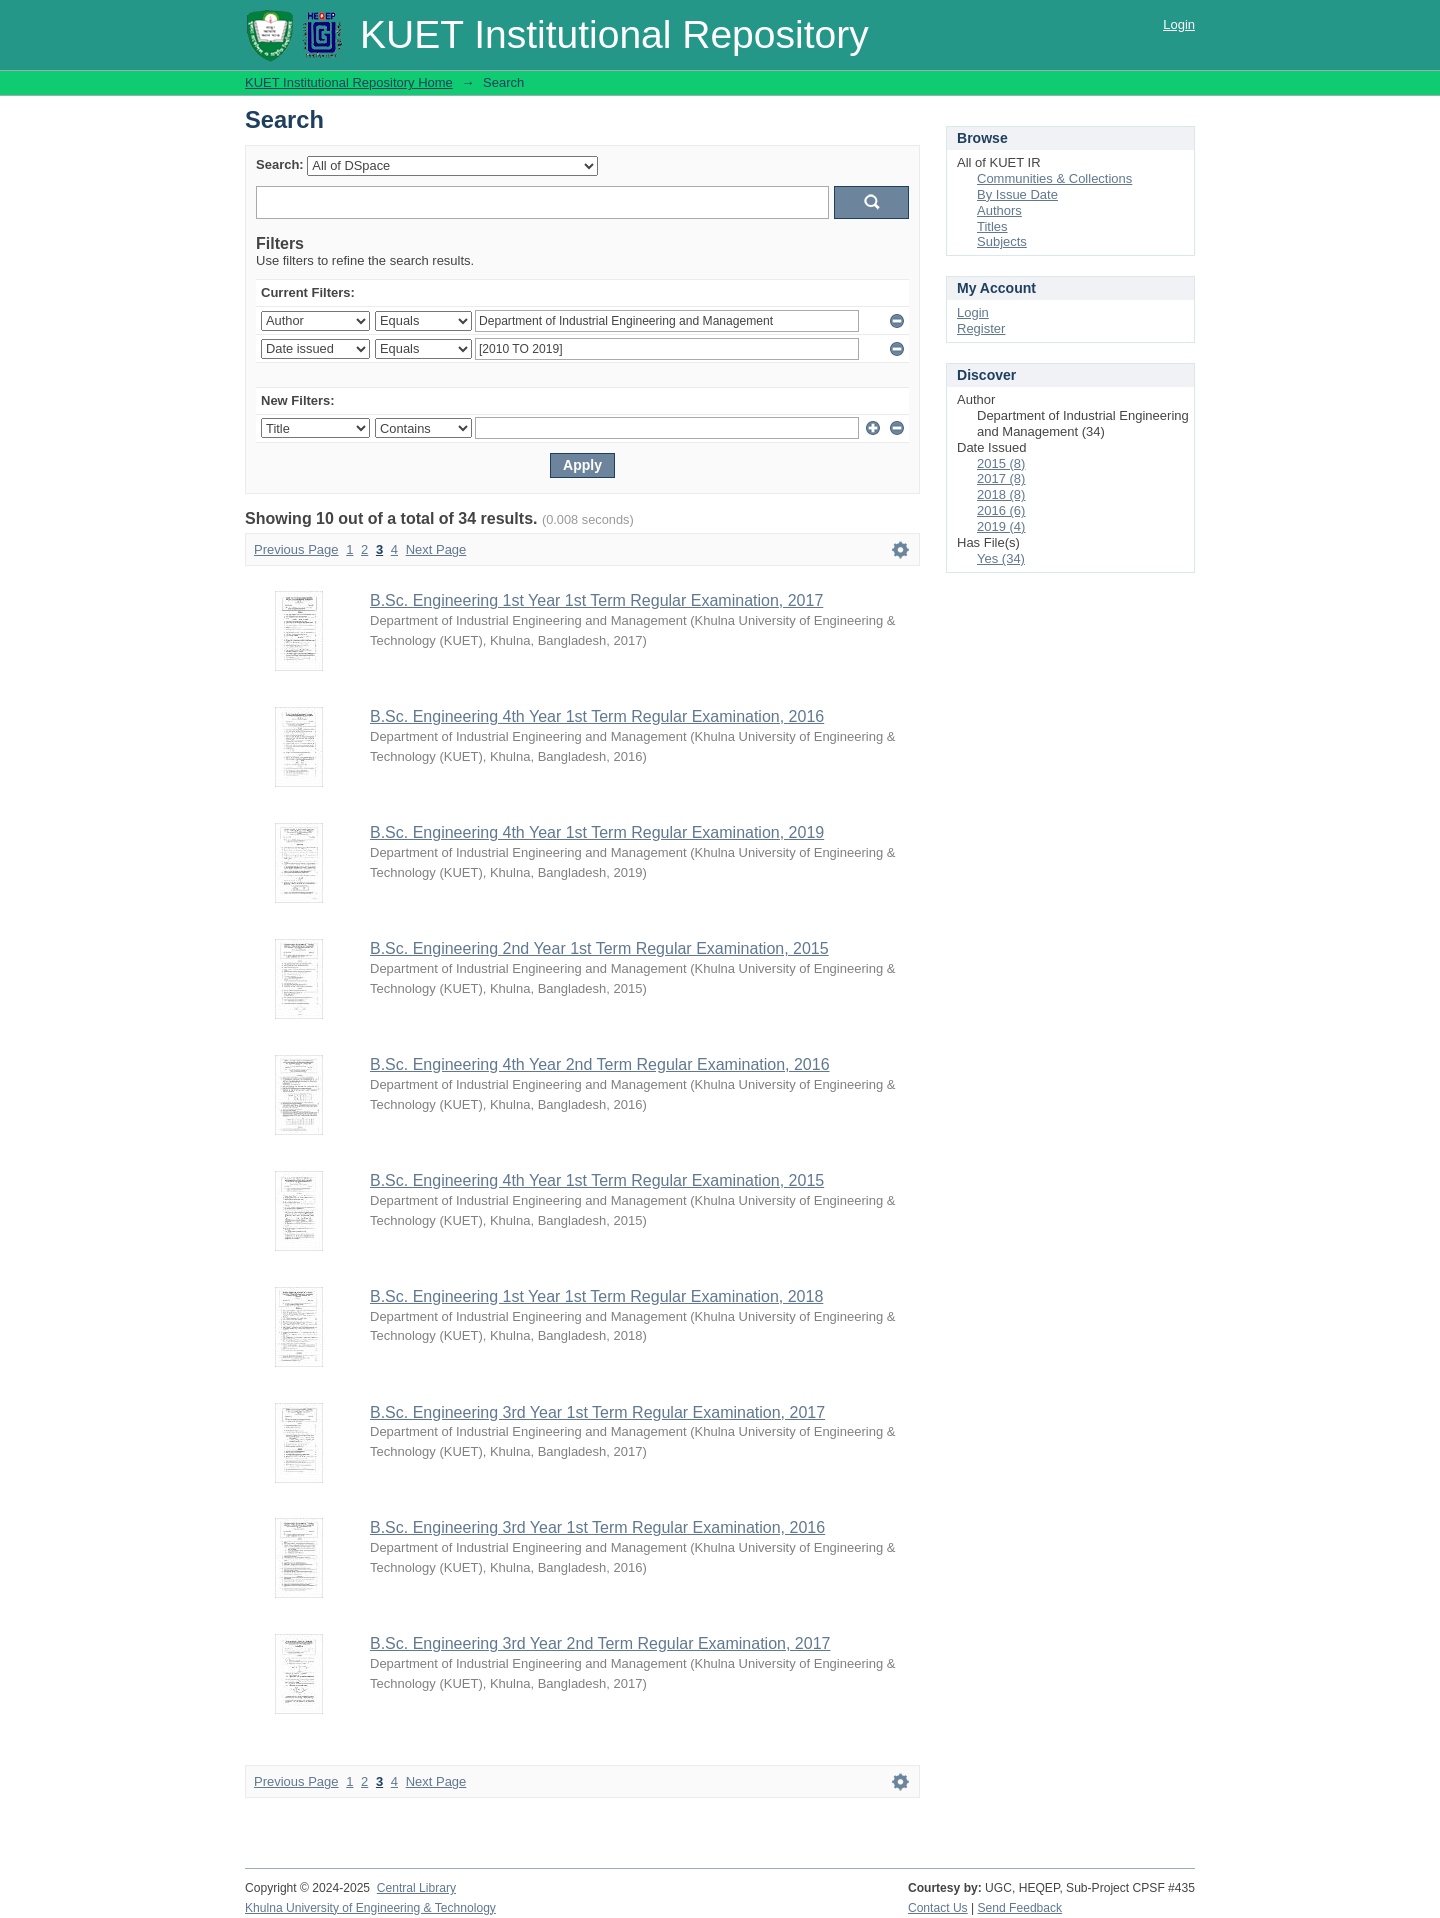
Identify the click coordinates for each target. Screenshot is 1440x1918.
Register (981, 328)
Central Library (416, 1888)
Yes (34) (1001, 558)
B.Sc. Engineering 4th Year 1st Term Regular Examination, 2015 (597, 1180)
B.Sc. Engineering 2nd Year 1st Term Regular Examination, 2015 (599, 948)
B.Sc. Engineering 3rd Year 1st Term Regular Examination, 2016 (597, 1527)
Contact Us (938, 1908)
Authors (999, 210)
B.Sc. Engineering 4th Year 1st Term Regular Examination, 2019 (597, 832)
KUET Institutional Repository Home (349, 82)
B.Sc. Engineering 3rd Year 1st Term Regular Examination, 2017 (597, 1412)
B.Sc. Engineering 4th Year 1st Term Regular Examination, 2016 (597, 716)
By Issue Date (1017, 194)
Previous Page (296, 549)
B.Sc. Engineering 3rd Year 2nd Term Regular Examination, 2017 (600, 1643)
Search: (280, 164)
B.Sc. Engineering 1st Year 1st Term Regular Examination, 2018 (596, 1296)
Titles (992, 226)
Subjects (1002, 241)
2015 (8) (1001, 463)
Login (1179, 24)
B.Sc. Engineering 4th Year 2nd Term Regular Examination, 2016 (600, 1064)
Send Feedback (1020, 1908)
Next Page (436, 549)
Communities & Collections (1054, 178)
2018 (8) (1001, 494)
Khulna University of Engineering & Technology (370, 1908)
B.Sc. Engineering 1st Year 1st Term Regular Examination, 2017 (596, 600)
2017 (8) (1001, 478)
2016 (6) (1001, 510)
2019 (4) (1001, 526)
